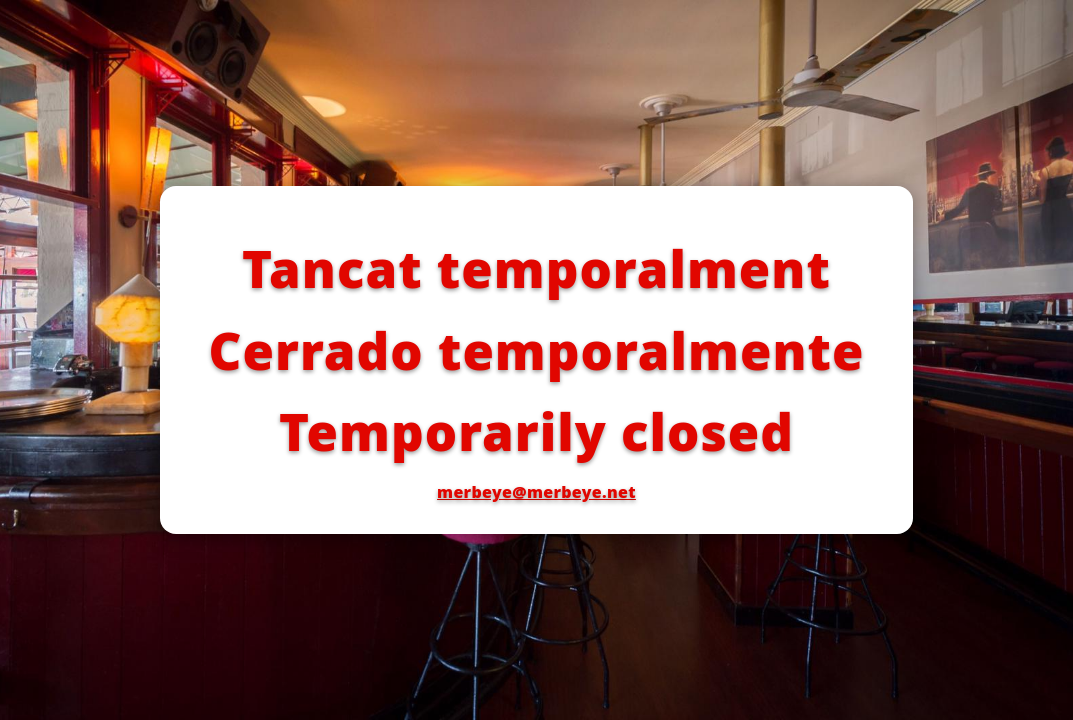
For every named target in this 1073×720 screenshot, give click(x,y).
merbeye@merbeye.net (536, 492)
